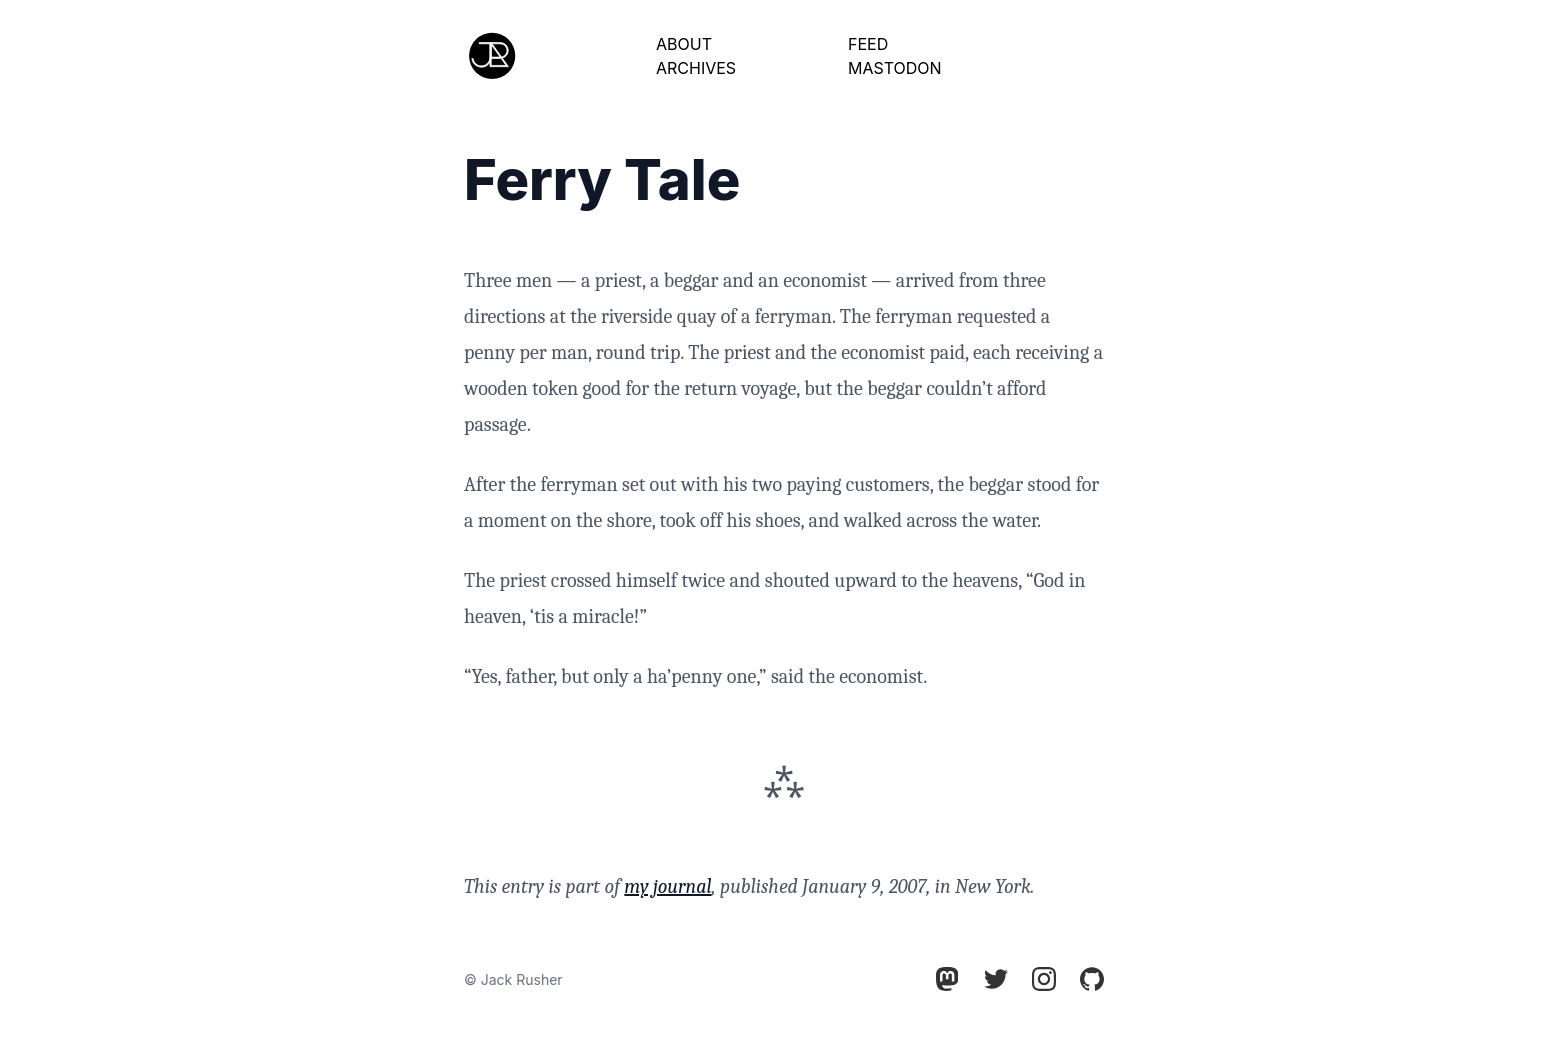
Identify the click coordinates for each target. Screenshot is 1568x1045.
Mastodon (895, 68)
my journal (667, 886)
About (684, 44)
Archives (696, 68)
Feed (868, 44)
